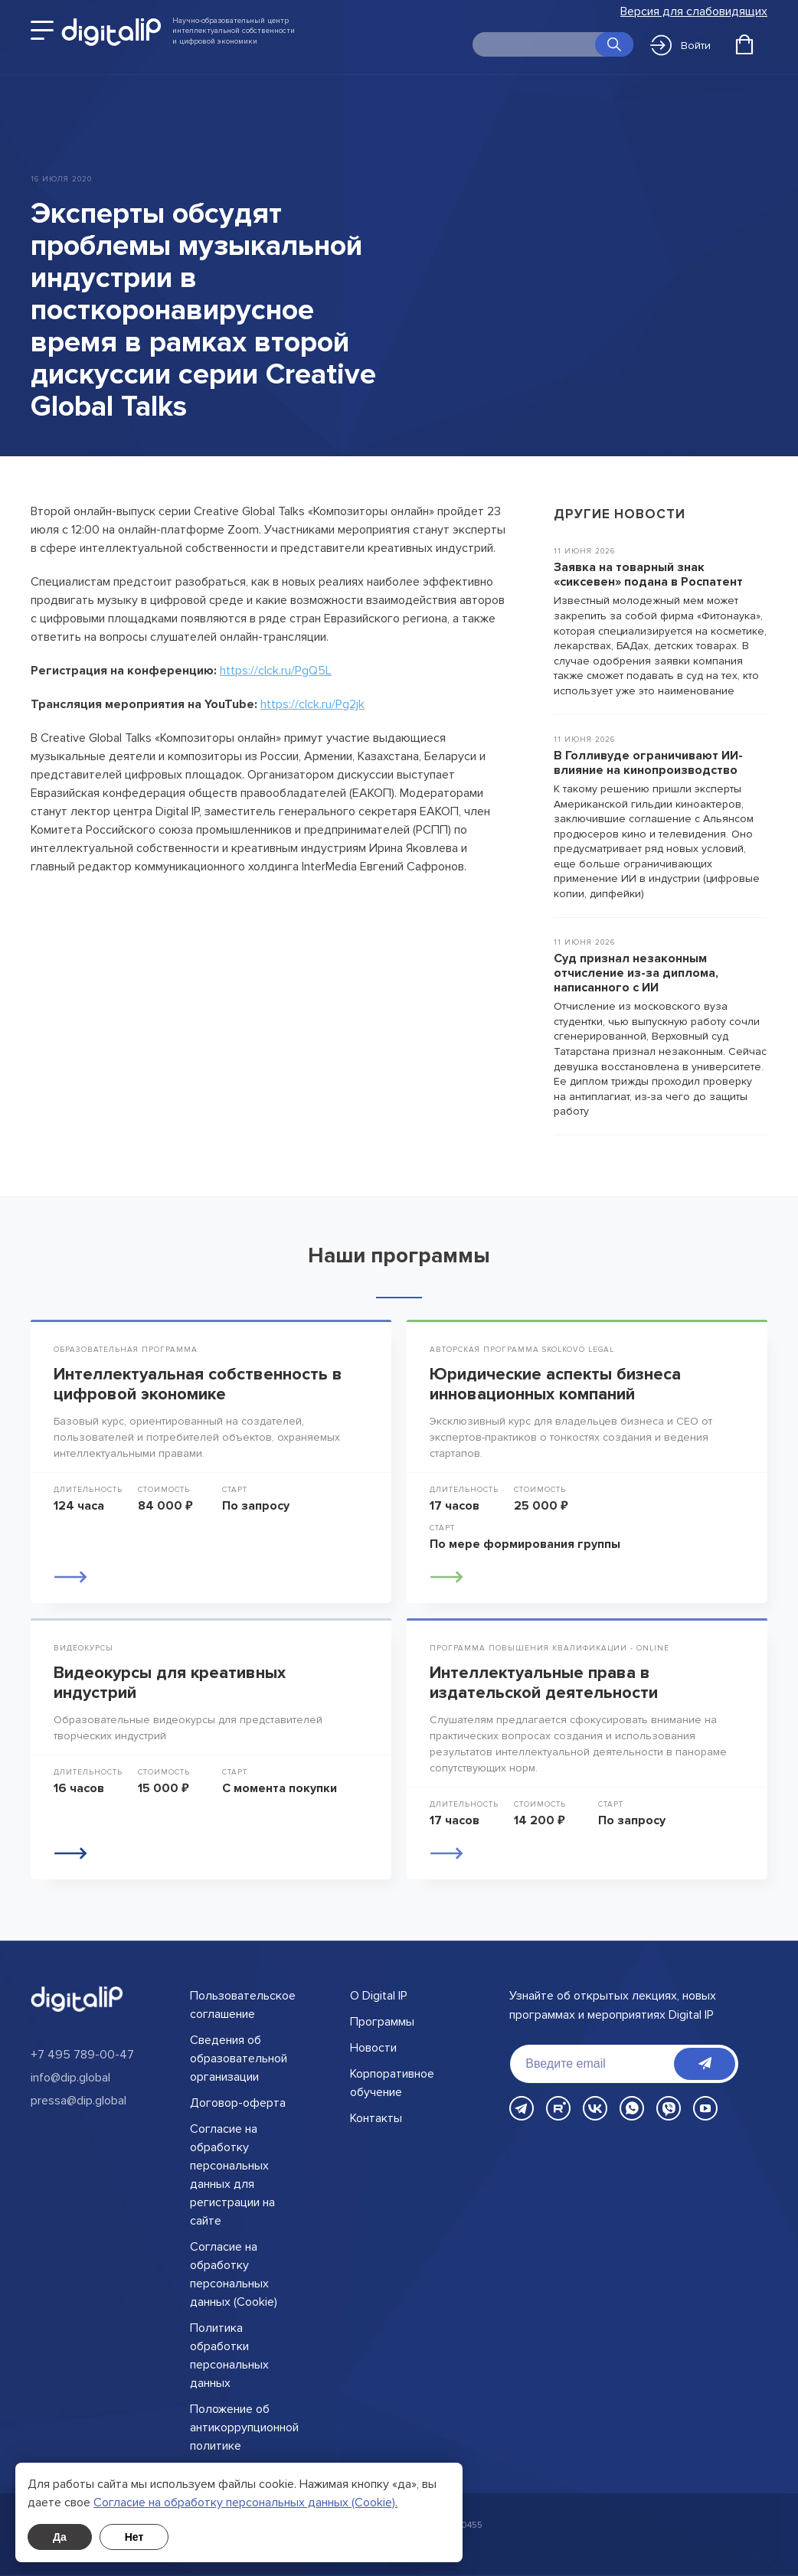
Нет (134, 2537)
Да (60, 2537)
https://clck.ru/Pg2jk (312, 704)
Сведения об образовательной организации (238, 2058)
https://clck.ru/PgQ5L (276, 670)
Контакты (376, 2118)
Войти (680, 45)
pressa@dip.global (78, 2100)
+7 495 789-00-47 (82, 2054)
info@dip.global (70, 2077)
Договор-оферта (238, 2103)
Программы (382, 2021)
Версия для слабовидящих (693, 12)
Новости (373, 2047)
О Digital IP (378, 1995)
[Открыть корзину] (744, 44)
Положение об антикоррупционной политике (244, 2427)
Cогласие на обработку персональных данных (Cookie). (245, 2502)
